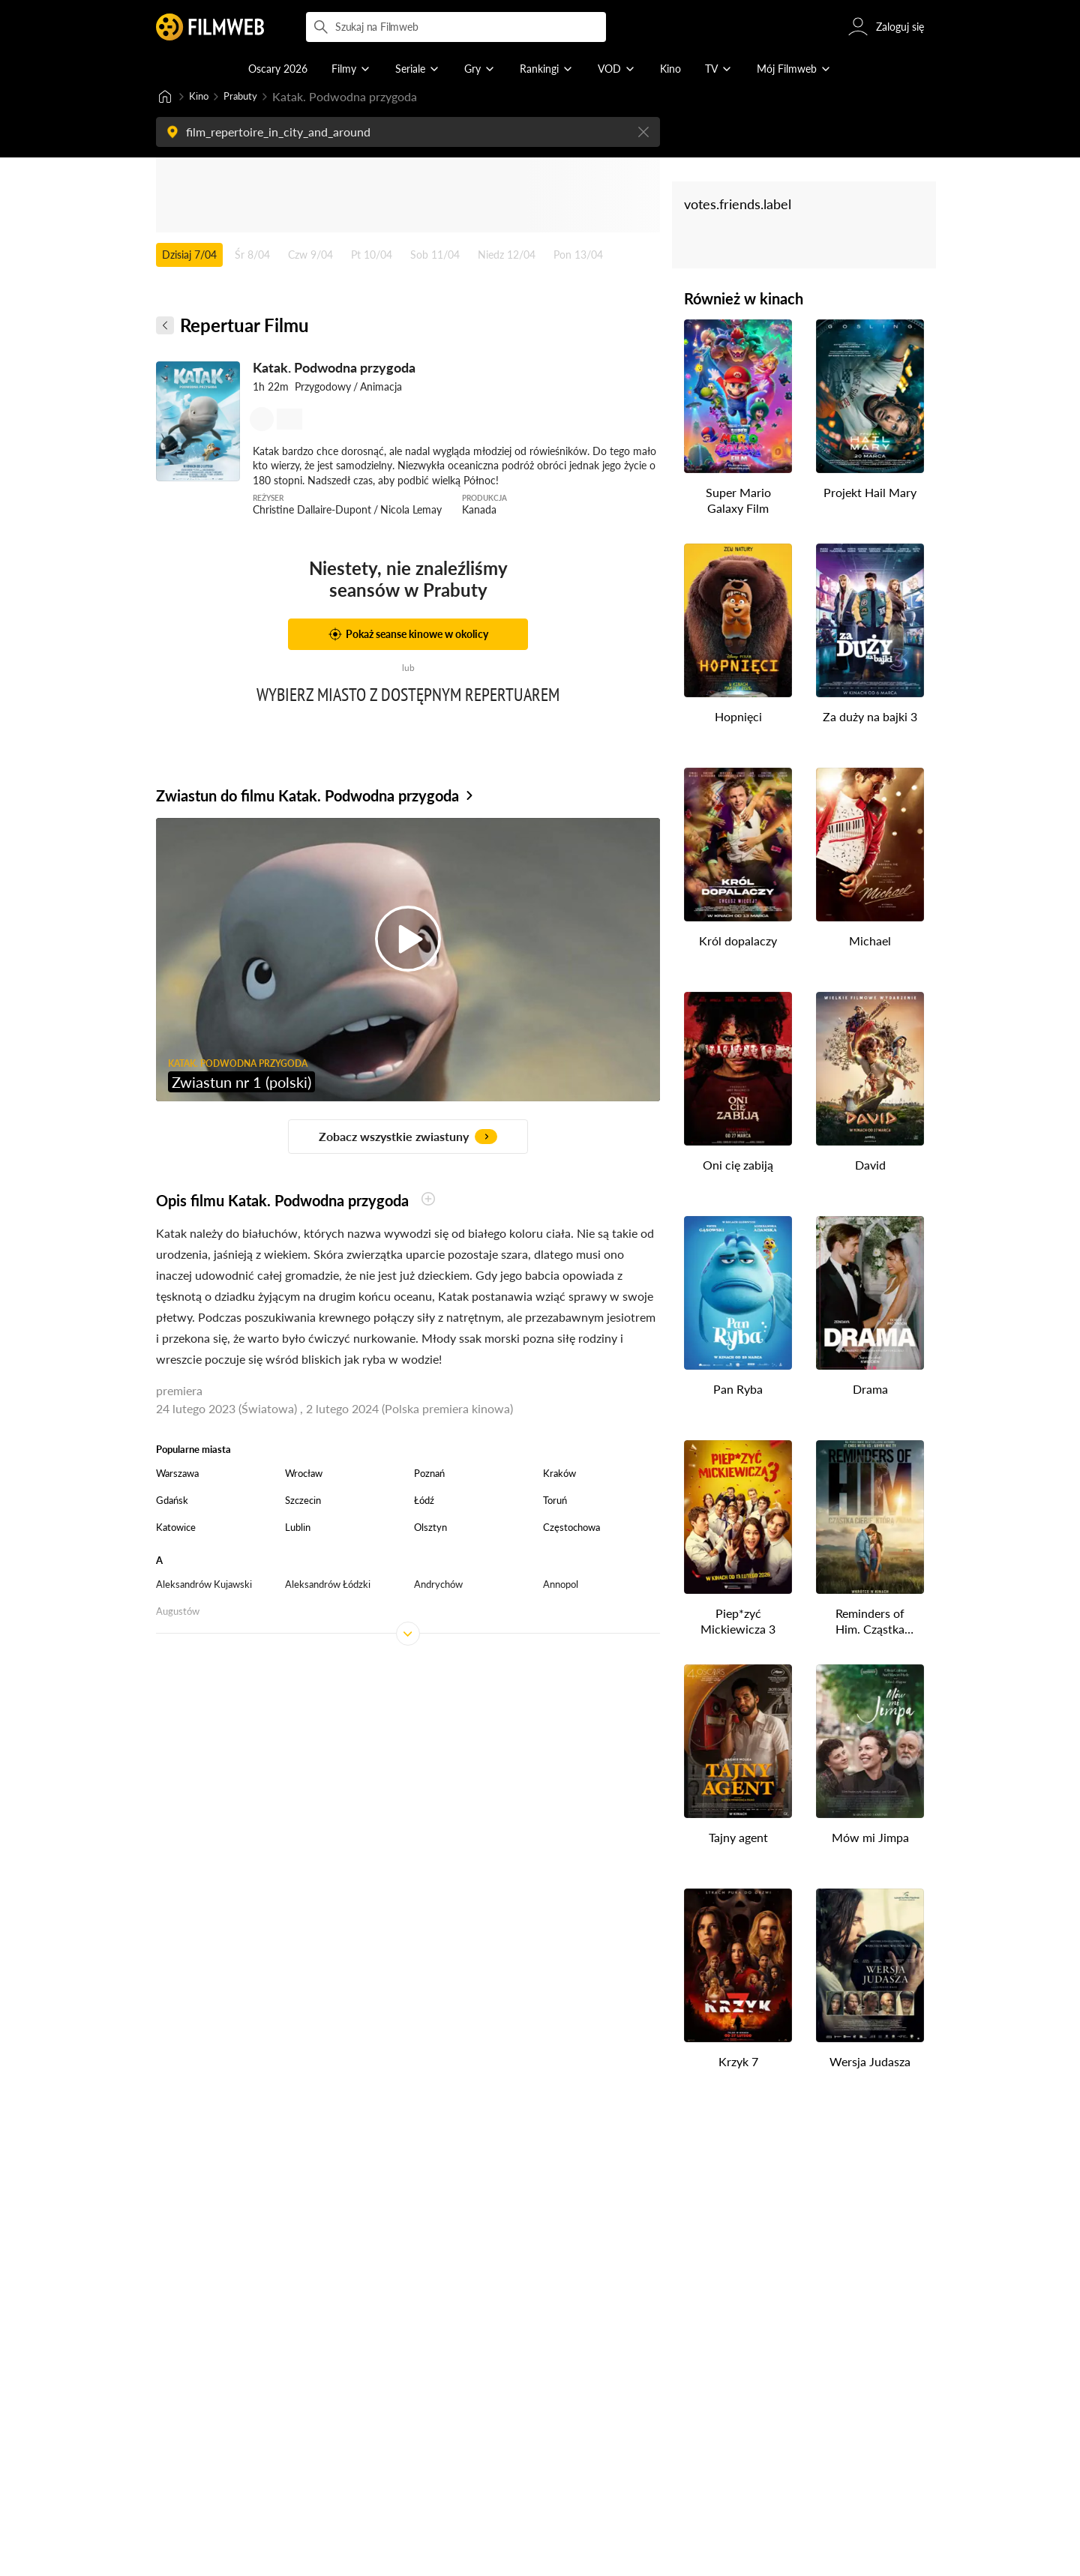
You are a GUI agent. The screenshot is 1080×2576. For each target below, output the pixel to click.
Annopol (560, 1586)
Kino (201, 97)
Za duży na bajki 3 (870, 718)
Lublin (297, 1529)
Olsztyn (430, 1529)
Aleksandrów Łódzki (327, 1586)
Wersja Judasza (870, 2063)
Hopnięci (738, 718)
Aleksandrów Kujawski (204, 1586)
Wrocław (303, 1475)
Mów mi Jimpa (870, 1839)
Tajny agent (738, 1839)
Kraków (559, 1475)
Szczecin (303, 1502)
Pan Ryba (738, 1390)
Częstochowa (571, 1529)
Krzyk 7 (738, 2063)
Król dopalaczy (738, 942)
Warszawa (177, 1475)
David (870, 1166)
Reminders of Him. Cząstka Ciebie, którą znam (870, 1623)
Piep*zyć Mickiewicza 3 (738, 1622)
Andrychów (438, 1586)
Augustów (178, 1613)
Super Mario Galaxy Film (738, 502)
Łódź (424, 1502)
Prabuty (250, 97)
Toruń (555, 1502)
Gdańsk (172, 1502)
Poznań (429, 1475)
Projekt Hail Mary (870, 494)
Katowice (176, 1529)
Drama (870, 1390)
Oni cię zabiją (738, 1166)
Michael (870, 942)
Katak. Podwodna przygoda (334, 369)
